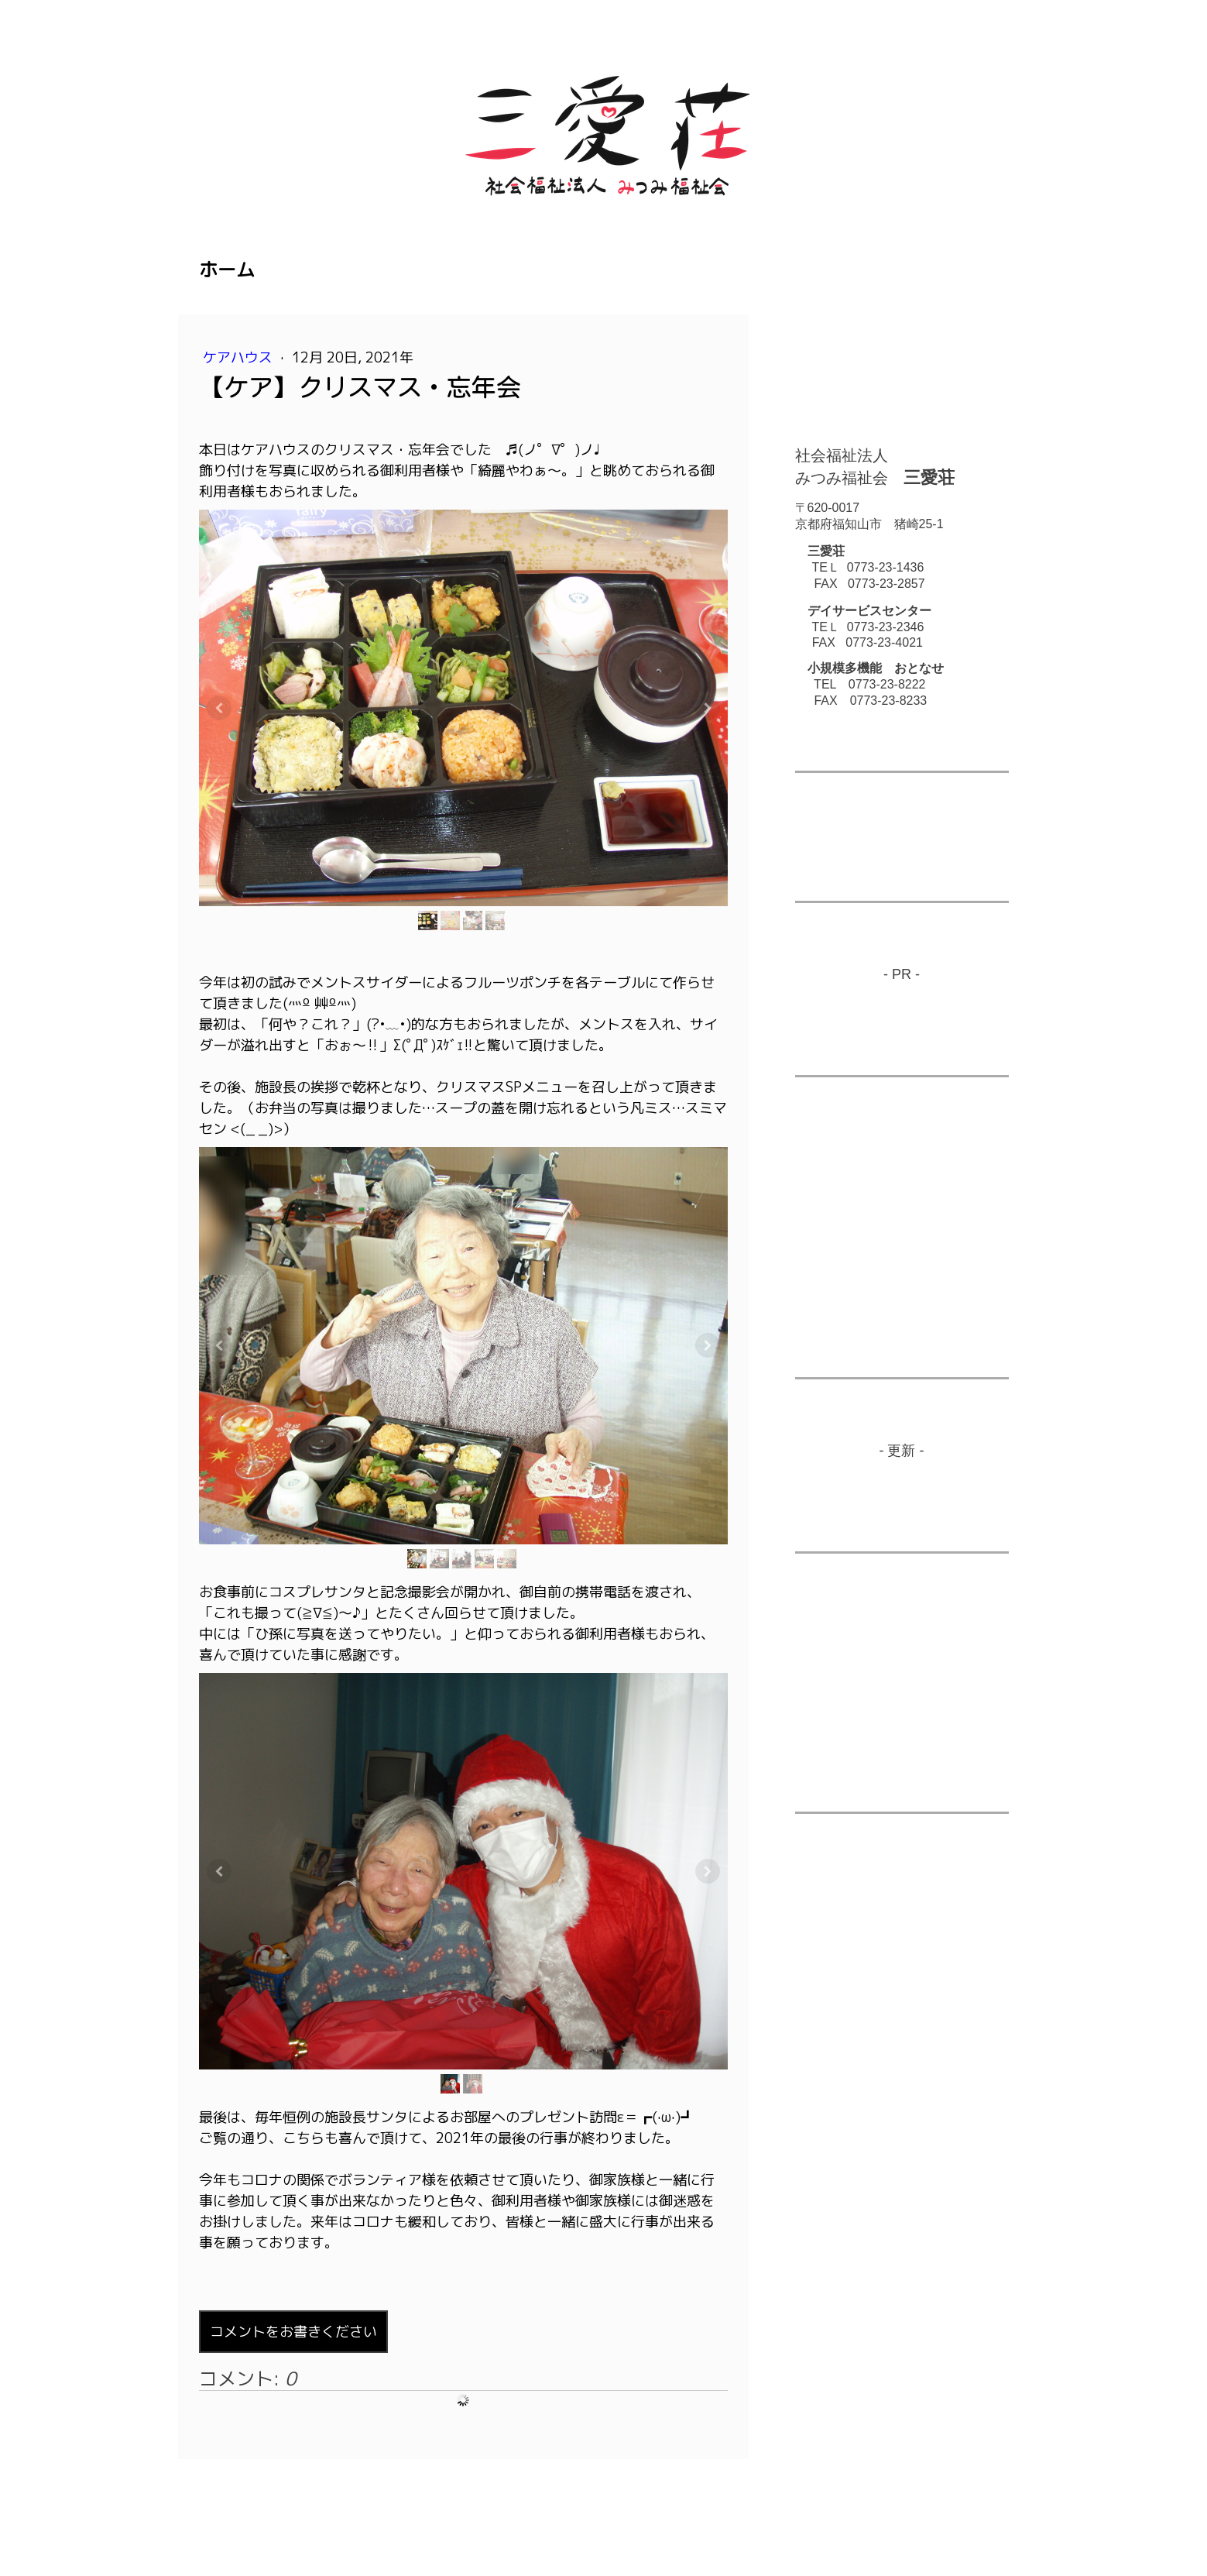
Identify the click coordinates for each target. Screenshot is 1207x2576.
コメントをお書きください (293, 2331)
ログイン (987, 2525)
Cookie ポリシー (394, 2509)
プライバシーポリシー (287, 2509)
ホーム (227, 269)
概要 (210, 2509)
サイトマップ (480, 2509)
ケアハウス (239, 357)
